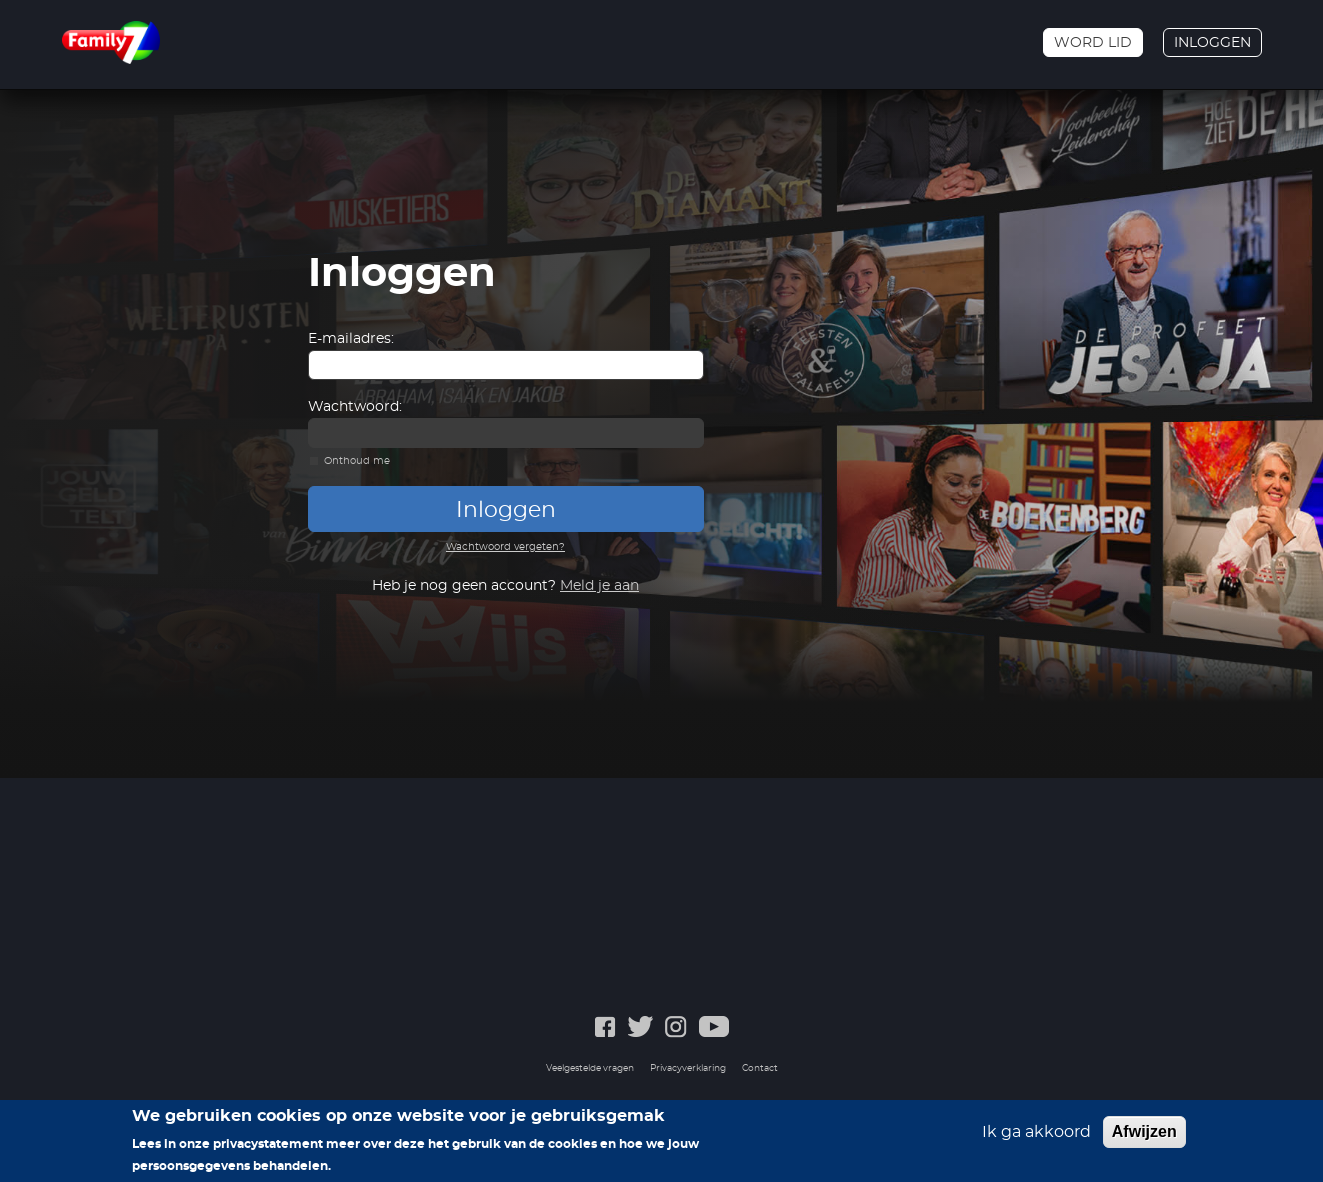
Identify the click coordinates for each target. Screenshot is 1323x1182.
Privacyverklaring (688, 1068)
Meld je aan (599, 586)
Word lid (1093, 43)
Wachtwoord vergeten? (505, 547)
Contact (760, 1068)
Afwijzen (1144, 1131)
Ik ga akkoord (1036, 1132)
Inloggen (1212, 43)
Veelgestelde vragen (590, 1068)
